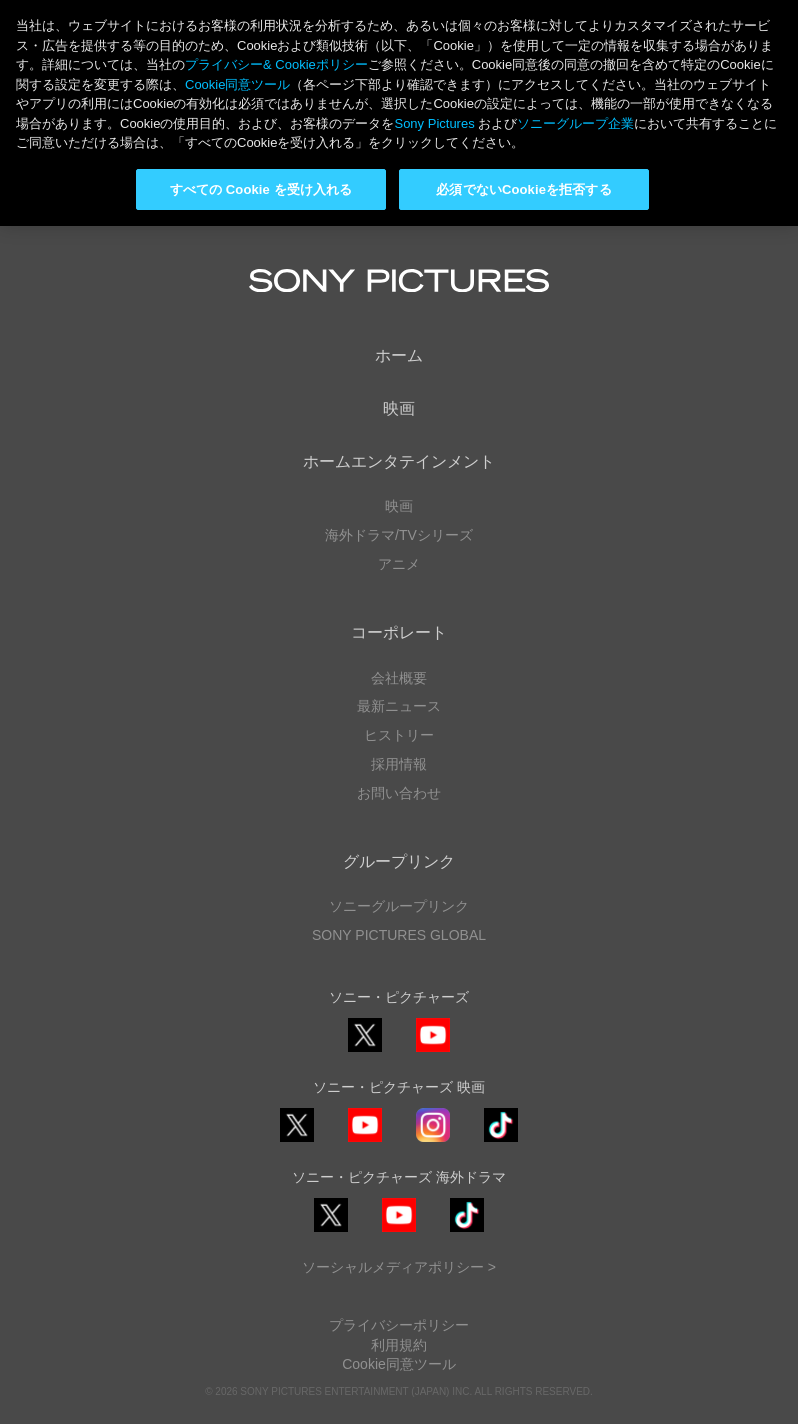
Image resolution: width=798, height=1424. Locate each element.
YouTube (433, 1051)
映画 (399, 408)
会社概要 (399, 678)
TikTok (501, 1141)
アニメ (399, 564)
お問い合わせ (399, 793)
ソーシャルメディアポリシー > (399, 1267)
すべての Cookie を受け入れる (261, 189)
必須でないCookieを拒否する (523, 189)
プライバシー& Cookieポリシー (276, 64)
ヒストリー (399, 735)
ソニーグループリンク (399, 906)
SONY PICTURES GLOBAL (399, 935)
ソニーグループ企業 (575, 123)
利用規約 (399, 1345)
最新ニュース (399, 706)
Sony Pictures (434, 123)
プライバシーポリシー (399, 1325)
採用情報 (399, 764)
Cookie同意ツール (399, 1364)
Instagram (433, 1141)
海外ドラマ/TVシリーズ (399, 535)
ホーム (399, 355)
